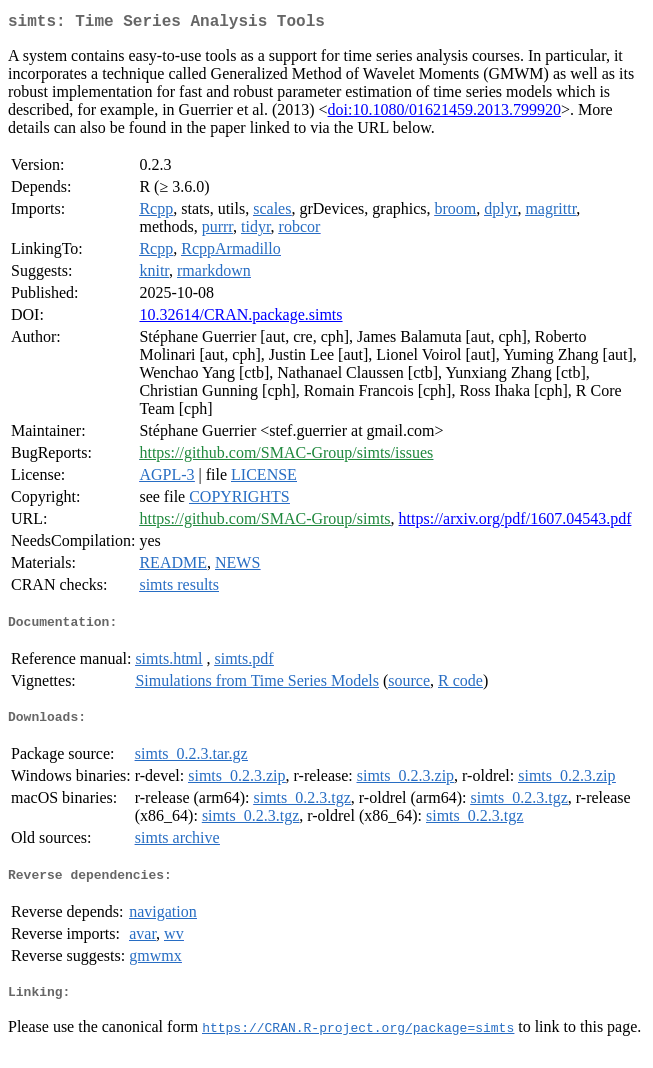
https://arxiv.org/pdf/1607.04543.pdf (515, 522)
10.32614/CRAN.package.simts (240, 318)
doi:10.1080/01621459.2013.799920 (444, 113)
